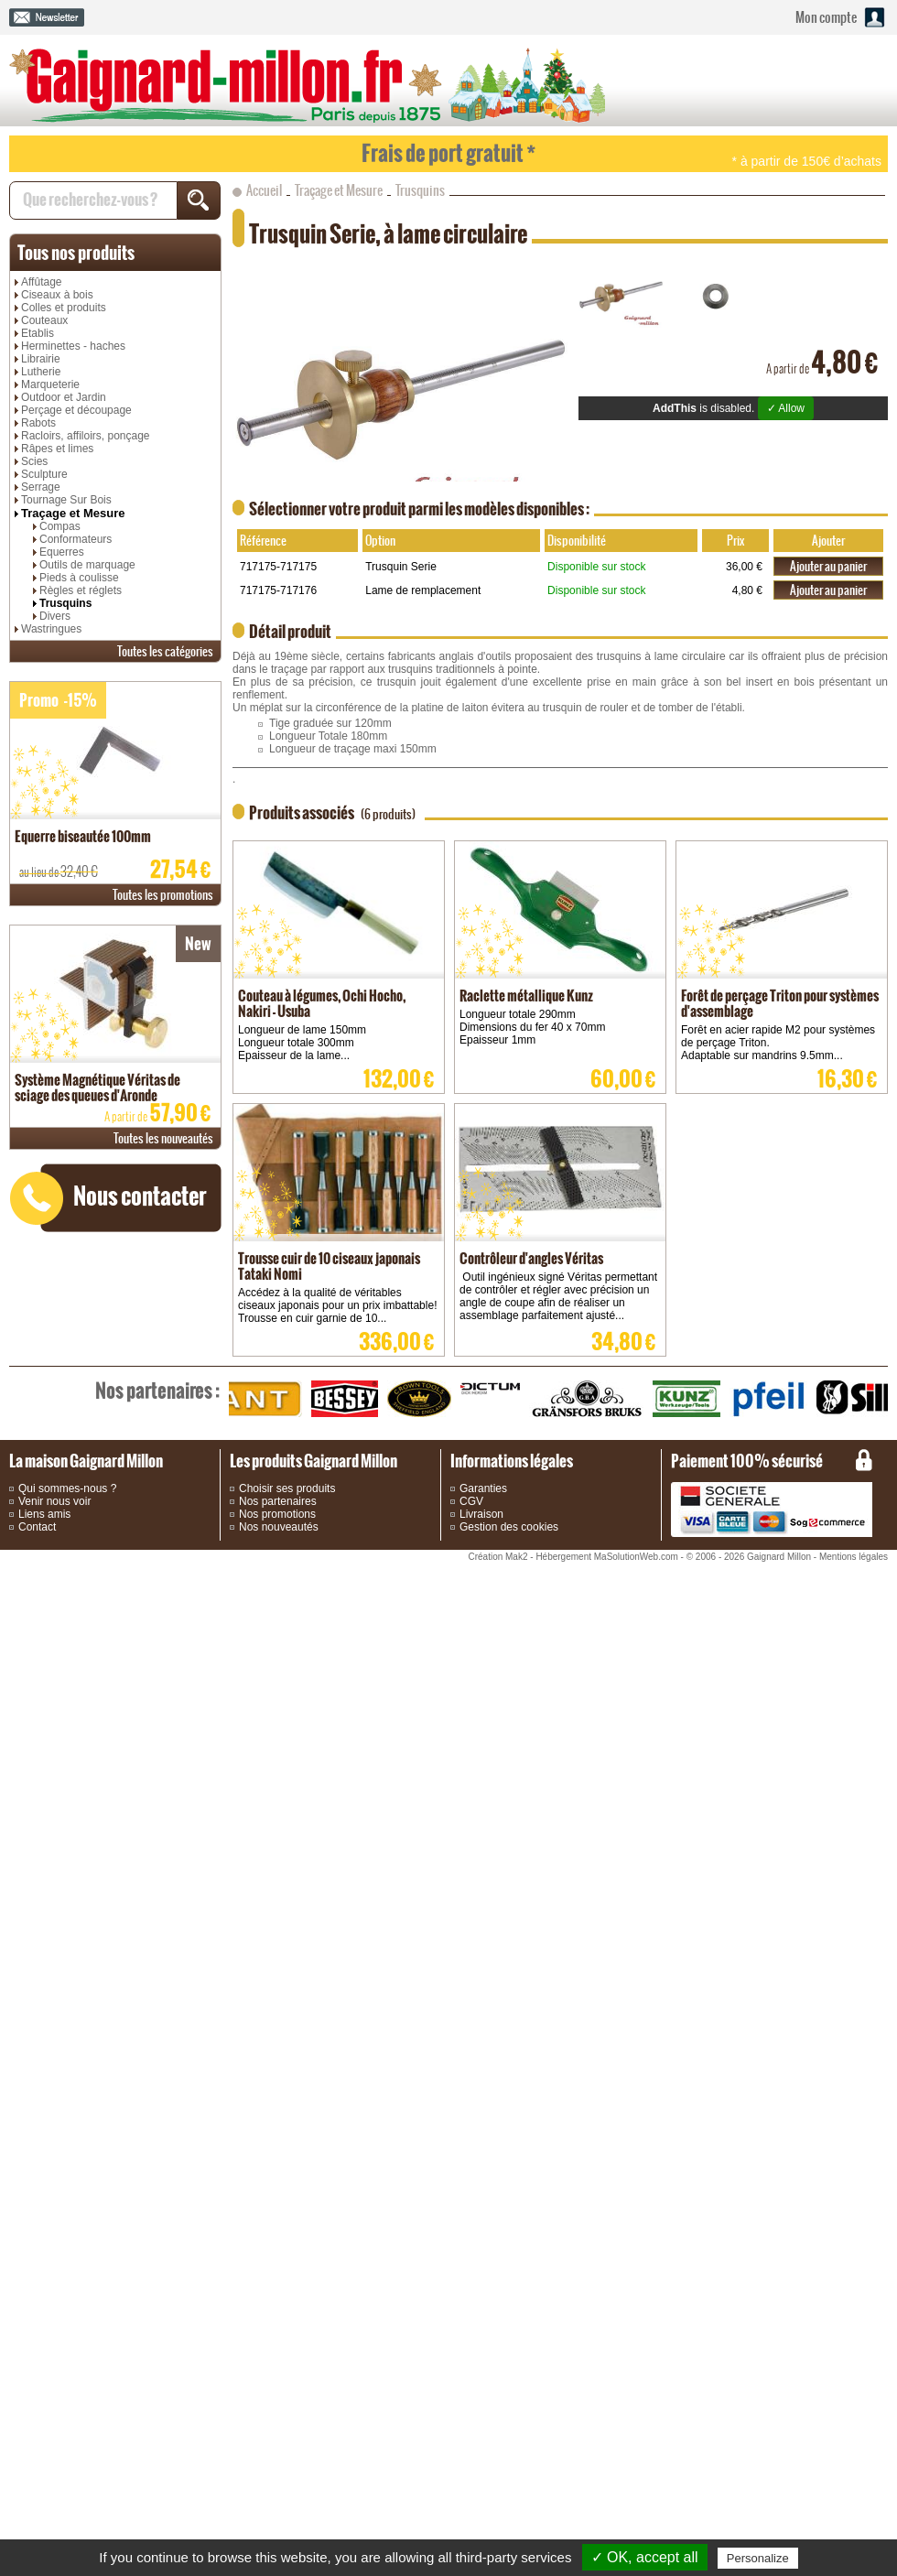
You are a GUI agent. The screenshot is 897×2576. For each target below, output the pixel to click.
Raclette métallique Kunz (526, 995)
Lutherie (40, 371)
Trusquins (65, 603)
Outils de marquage (87, 564)
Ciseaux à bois (57, 294)
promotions (163, 895)
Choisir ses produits (287, 1488)
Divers (54, 616)
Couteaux (44, 320)
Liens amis (44, 1514)
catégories (165, 651)
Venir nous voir (54, 1501)
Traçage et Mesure (72, 513)
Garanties (483, 1488)
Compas (60, 526)
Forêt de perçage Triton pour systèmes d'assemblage (780, 1003)
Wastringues (51, 628)
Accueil (264, 190)
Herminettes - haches (73, 346)
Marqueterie (50, 384)
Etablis (37, 333)
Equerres (61, 552)
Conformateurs (75, 539)
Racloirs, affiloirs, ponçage (85, 435)
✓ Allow (786, 408)
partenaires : (157, 1390)
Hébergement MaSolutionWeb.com (606, 1557)
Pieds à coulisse (79, 577)
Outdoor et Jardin (63, 397)
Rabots (38, 423)
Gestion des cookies (508, 1527)
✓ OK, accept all (644, 2557)
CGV (471, 1501)
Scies (34, 461)
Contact (37, 1527)
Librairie (40, 358)
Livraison (481, 1514)
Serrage (40, 487)
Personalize (758, 2558)
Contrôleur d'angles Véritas (531, 1258)
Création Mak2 (497, 1557)
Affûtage (41, 282)
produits (76, 252)
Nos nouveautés (279, 1527)
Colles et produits (63, 307)
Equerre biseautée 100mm (83, 836)
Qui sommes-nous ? (67, 1488)
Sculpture (44, 474)
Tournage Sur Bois (66, 499)
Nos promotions (277, 1514)
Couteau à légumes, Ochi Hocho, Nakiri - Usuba (321, 1003)
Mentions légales (853, 1557)
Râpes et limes (57, 448)
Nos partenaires (278, 1501)
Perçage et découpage (76, 410)
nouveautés (163, 1138)
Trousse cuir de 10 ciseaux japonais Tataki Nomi (329, 1266)
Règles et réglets (80, 590)
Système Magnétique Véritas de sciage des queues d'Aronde (97, 1087)
